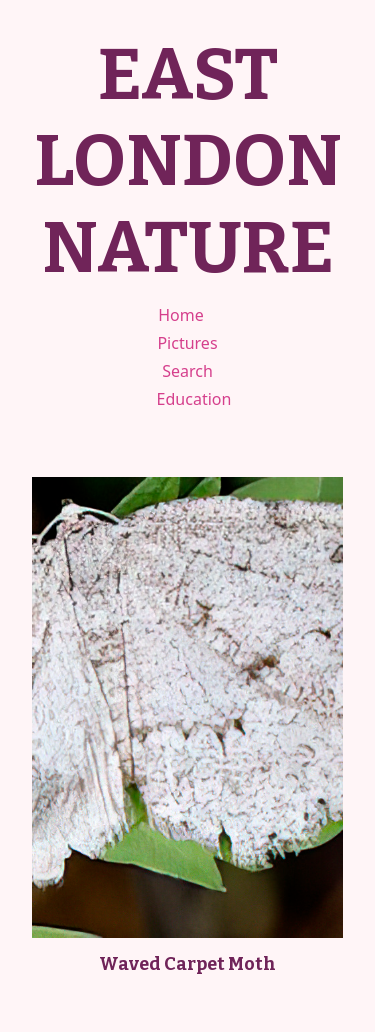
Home (181, 315)
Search (187, 371)
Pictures (187, 343)
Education (194, 399)
